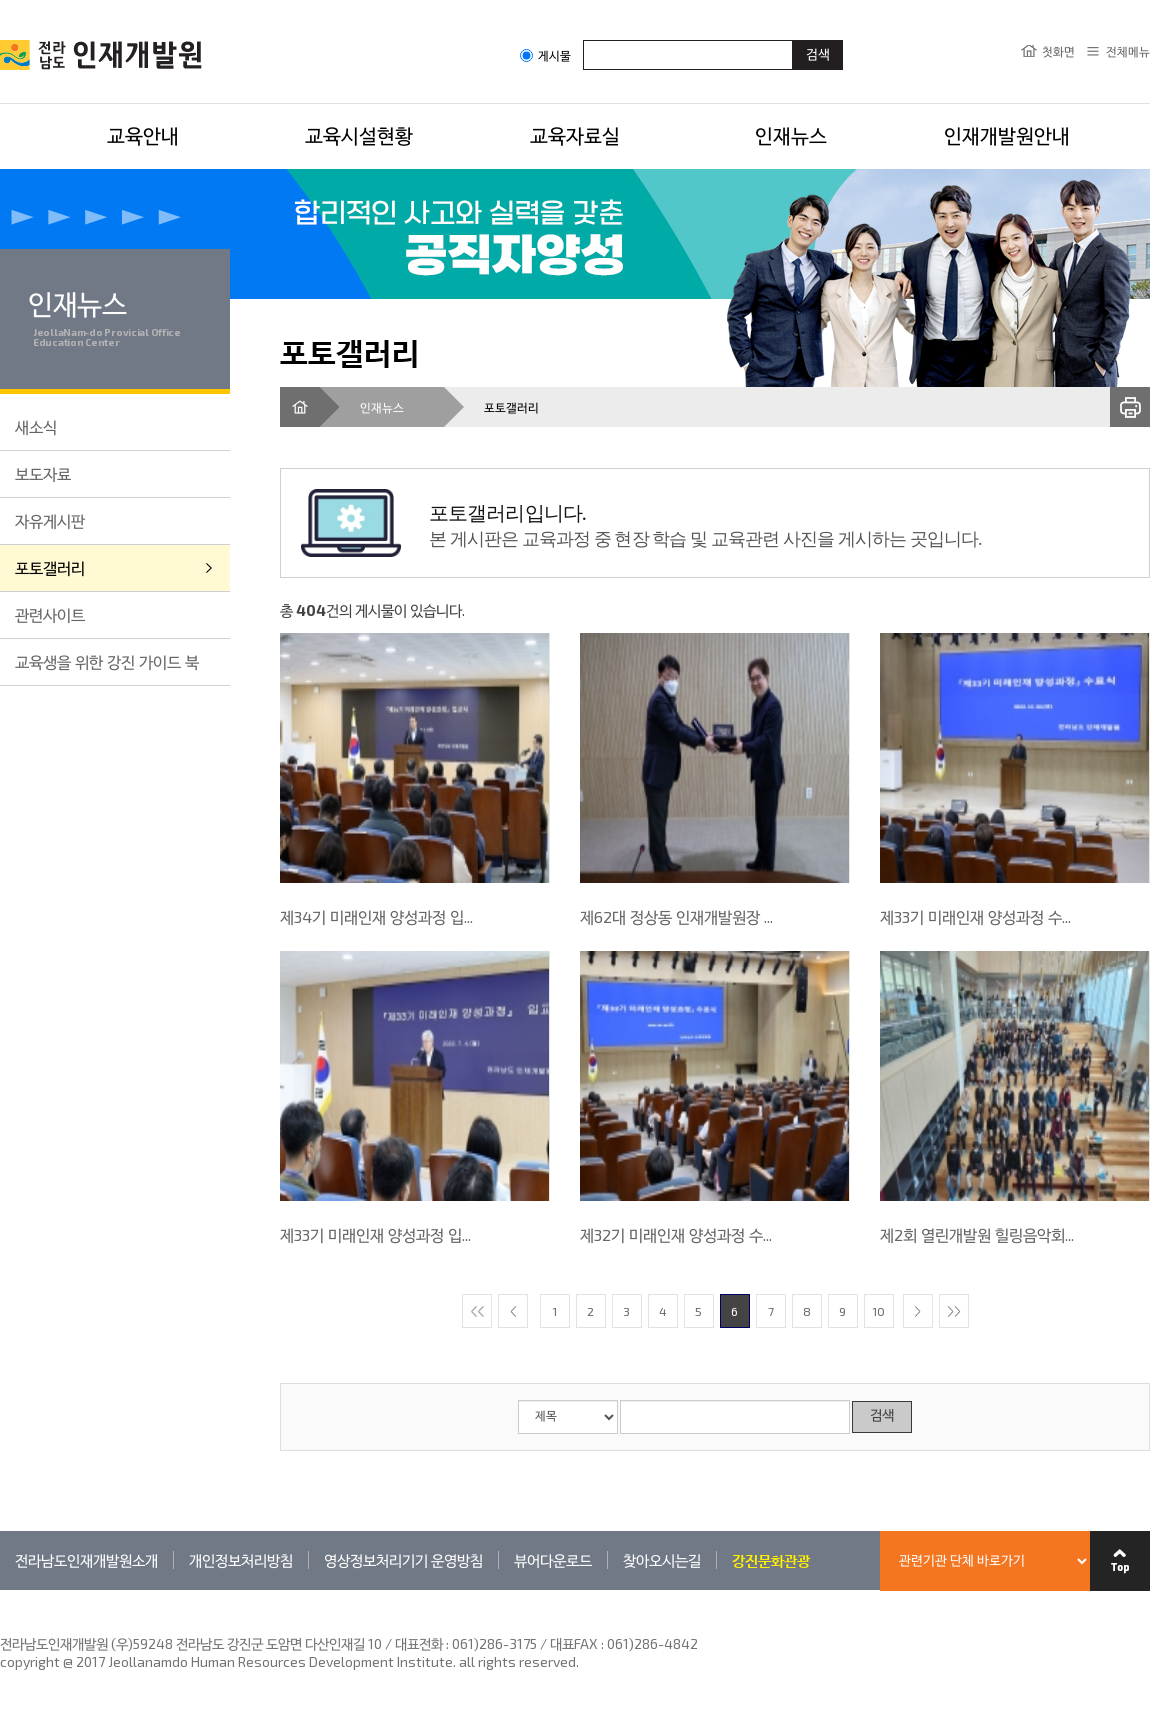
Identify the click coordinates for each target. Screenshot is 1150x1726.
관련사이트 (50, 614)
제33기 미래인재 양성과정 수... (975, 916)
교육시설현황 (359, 135)
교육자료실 (575, 135)
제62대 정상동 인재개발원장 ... (676, 916)
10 (878, 1311)
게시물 (545, 55)
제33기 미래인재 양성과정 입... (375, 1234)
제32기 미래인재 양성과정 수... (676, 1234)
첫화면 (1058, 51)
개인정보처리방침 (241, 1560)
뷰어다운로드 (553, 1560)
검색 (882, 1416)
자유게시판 (50, 520)
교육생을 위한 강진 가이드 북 (107, 661)
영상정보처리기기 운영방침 (403, 1560)
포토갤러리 (50, 567)
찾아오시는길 (662, 1560)
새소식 (36, 426)
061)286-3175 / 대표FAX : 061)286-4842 (575, 1643)
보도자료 (43, 473)
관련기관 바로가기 (0, 1589)
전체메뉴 (1128, 51)
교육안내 (143, 135)
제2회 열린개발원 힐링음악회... (977, 1234)
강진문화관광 (771, 1560)
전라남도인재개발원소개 (86, 1560)
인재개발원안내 (1007, 135)
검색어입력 (583, 39)
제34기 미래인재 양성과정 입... (376, 916)
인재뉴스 (791, 135)
